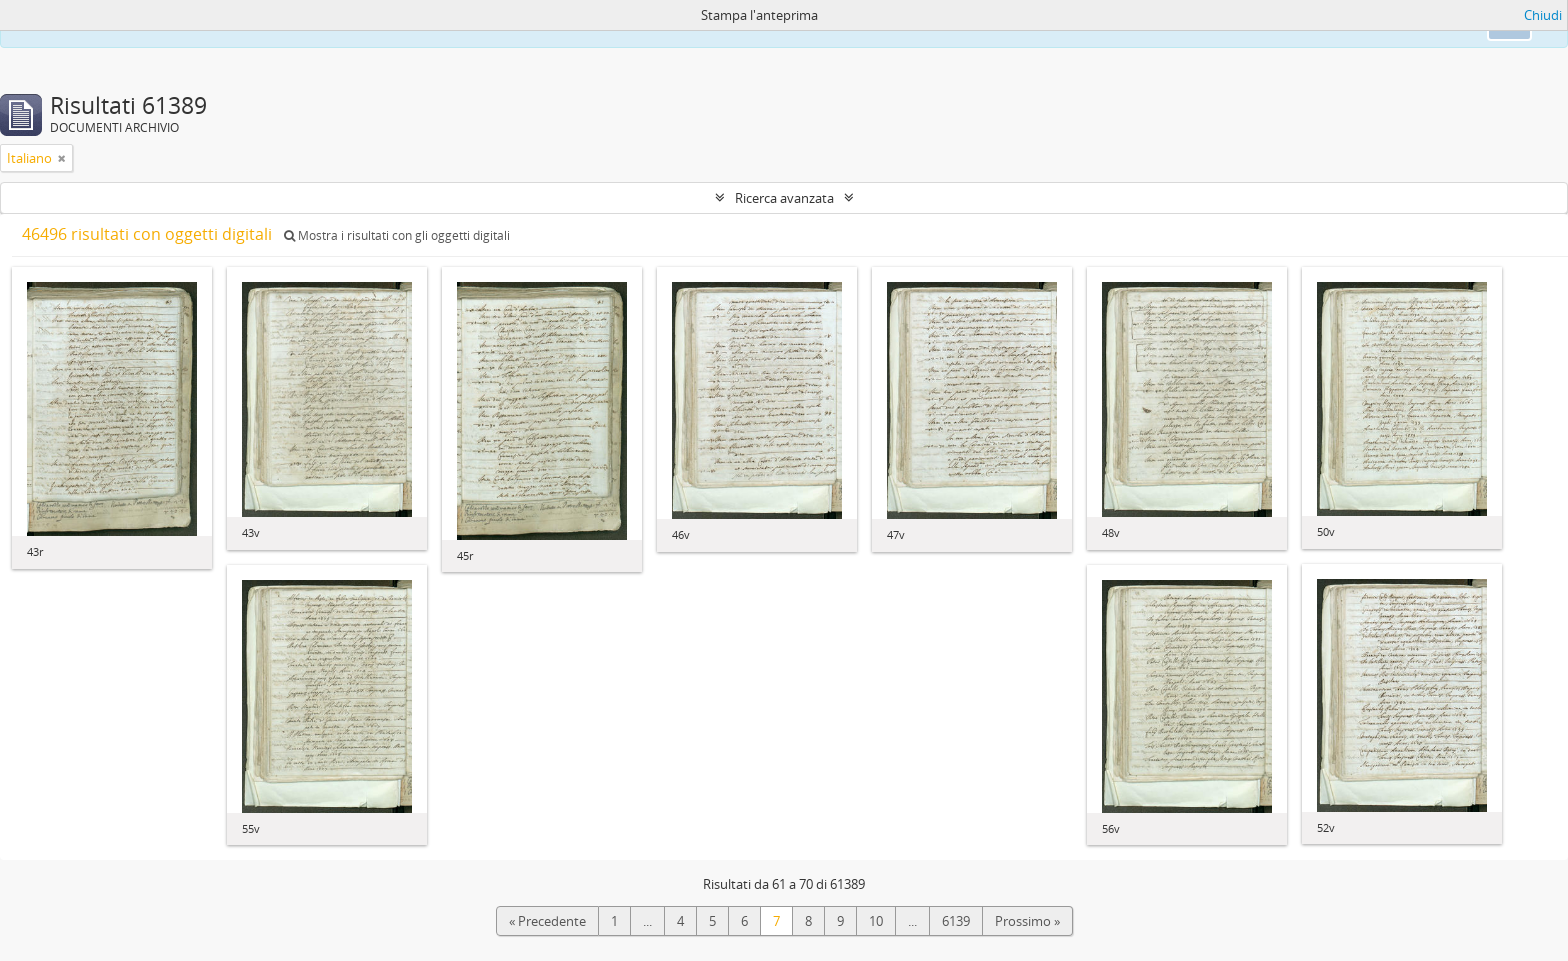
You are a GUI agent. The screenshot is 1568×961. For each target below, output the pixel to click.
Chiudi (1543, 15)
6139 (956, 921)
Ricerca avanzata (784, 198)
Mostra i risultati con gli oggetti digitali (397, 235)
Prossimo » (1027, 921)
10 (876, 921)
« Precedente (547, 921)
